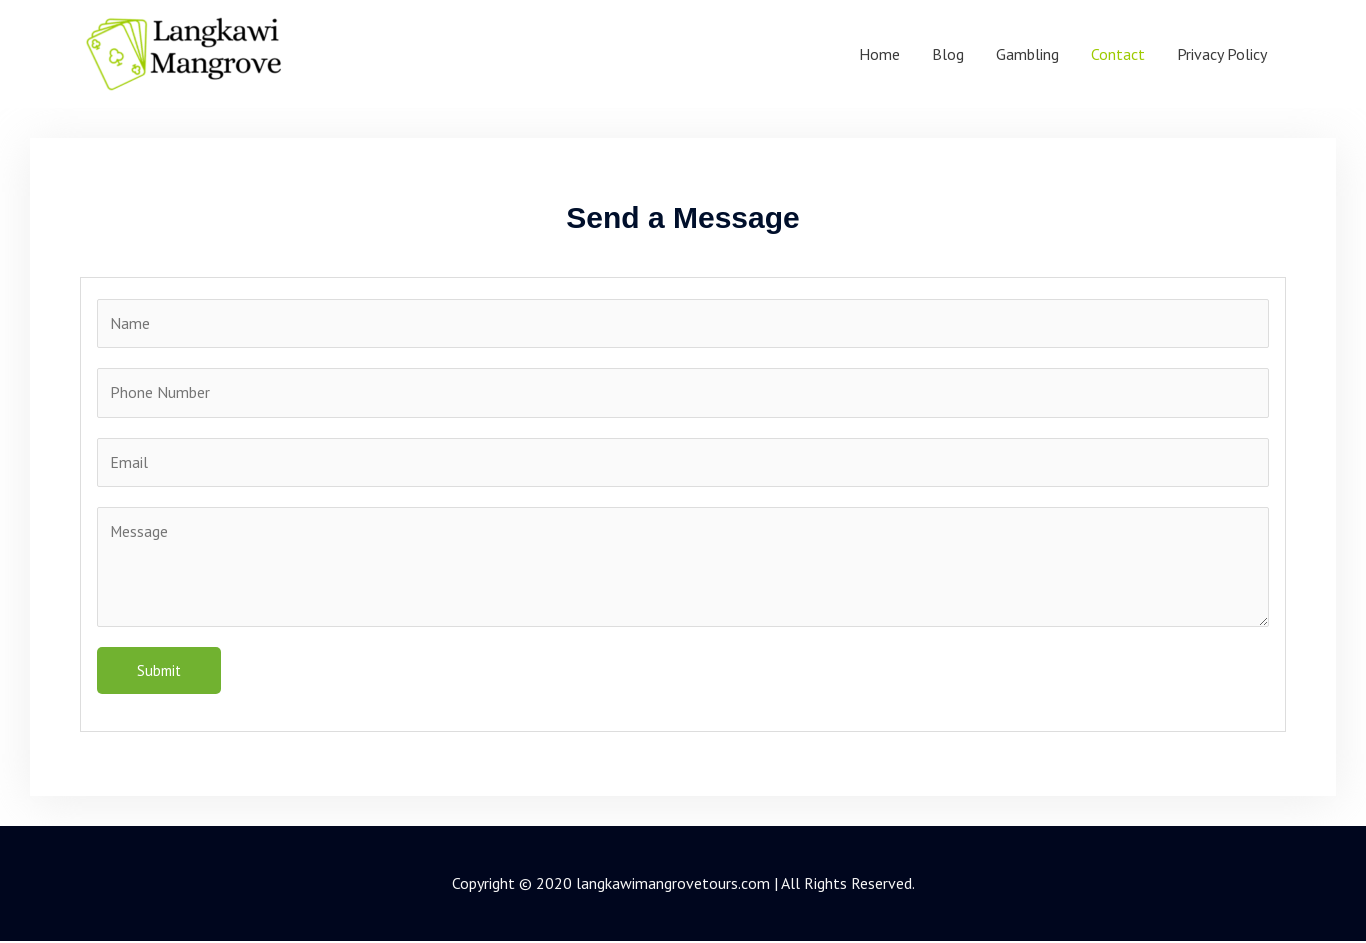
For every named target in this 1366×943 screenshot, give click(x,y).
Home (879, 54)
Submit (159, 672)
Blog (948, 54)
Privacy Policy (1222, 54)
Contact (1118, 54)
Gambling (1027, 54)
